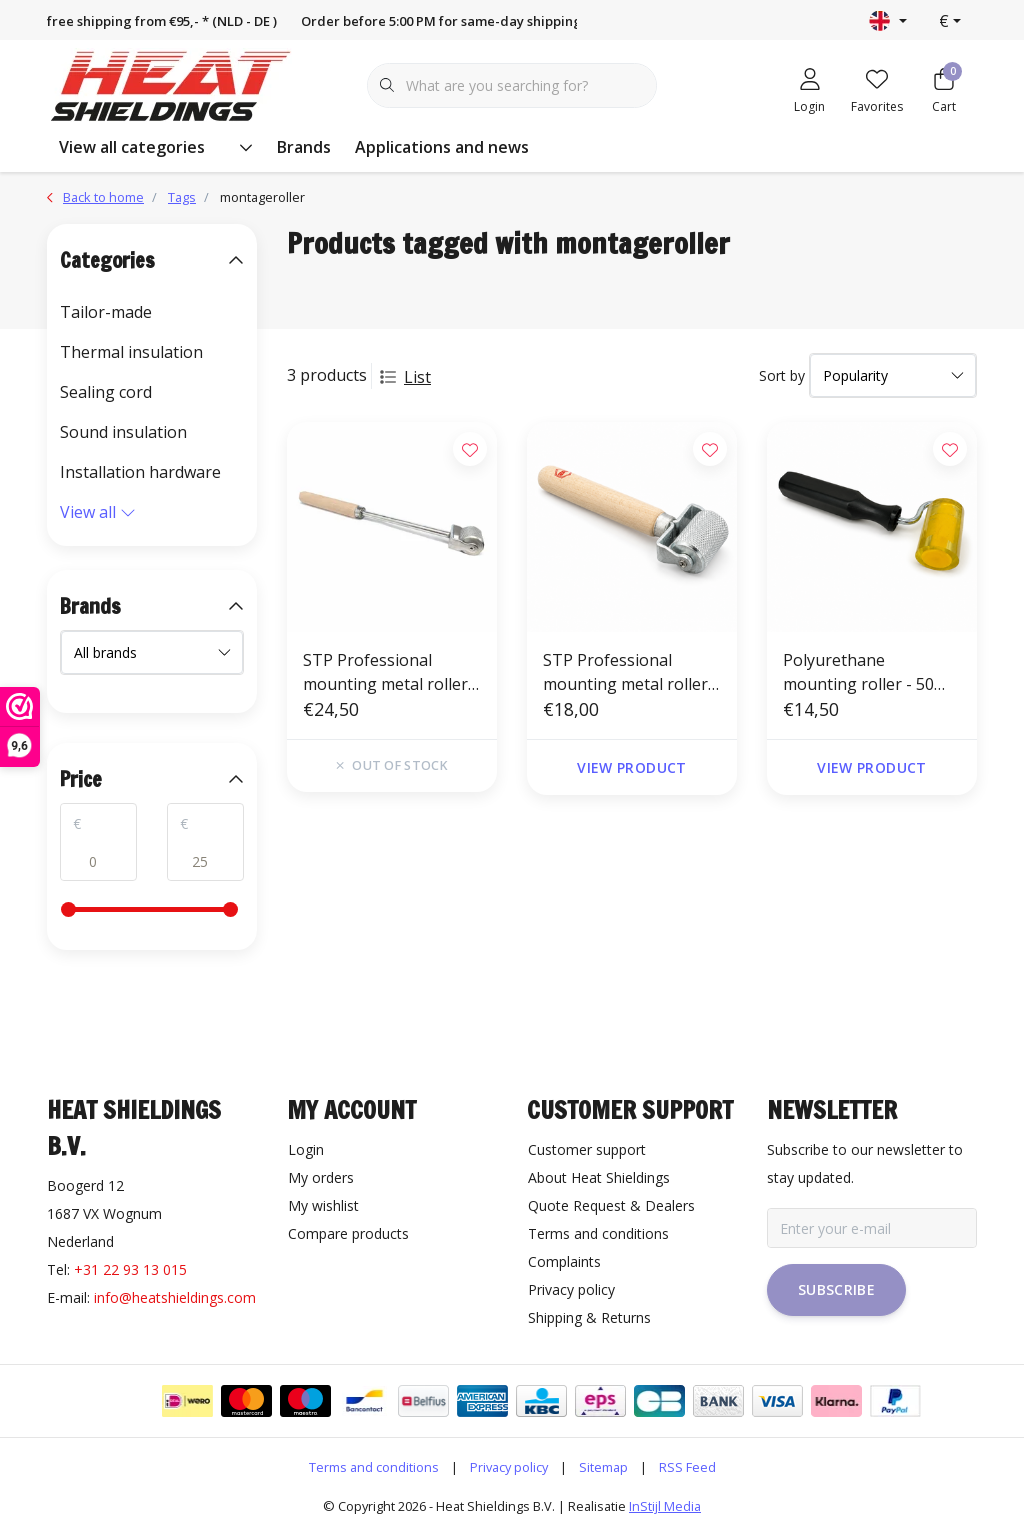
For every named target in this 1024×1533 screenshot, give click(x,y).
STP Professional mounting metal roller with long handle (385, 672)
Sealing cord (106, 392)
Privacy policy (509, 1467)
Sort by (782, 375)
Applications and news (442, 147)
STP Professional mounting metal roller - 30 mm (630, 672)
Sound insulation (123, 432)
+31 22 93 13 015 (130, 1269)
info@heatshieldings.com (175, 1297)
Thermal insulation (131, 352)
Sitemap (603, 1467)
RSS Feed (687, 1467)
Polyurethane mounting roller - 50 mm (858, 672)
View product (631, 767)
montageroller (262, 197)
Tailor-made (106, 312)
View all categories (156, 147)
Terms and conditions (374, 1467)
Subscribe (836, 1289)
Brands (304, 147)
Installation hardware (140, 472)
